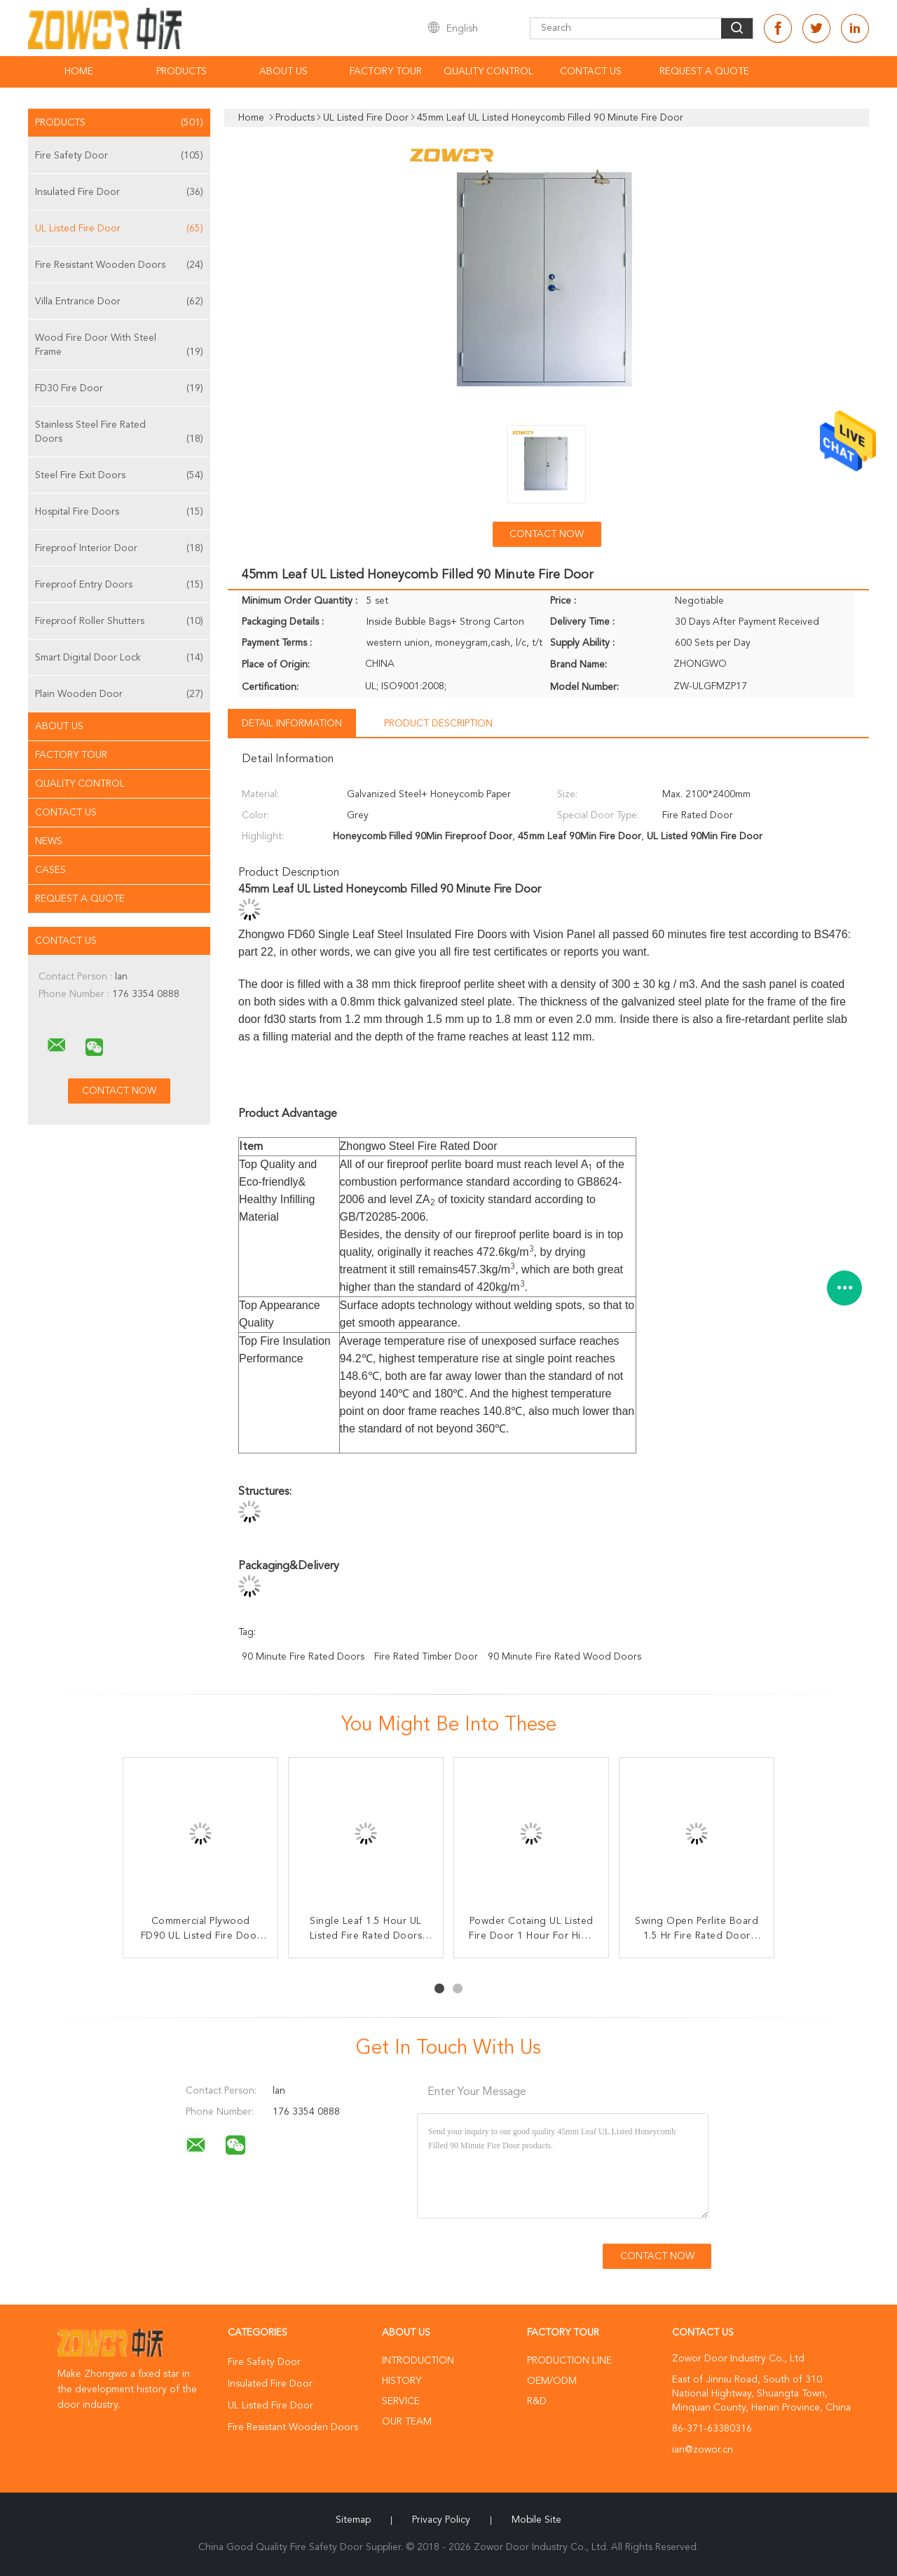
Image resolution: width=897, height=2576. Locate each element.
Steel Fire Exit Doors (119, 475)
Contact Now (546, 534)
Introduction (418, 2361)
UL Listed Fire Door (119, 229)
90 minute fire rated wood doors (564, 1657)
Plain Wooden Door (119, 694)
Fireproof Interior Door (119, 548)
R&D (537, 2401)
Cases (50, 870)
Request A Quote (704, 71)
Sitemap (353, 2520)
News (48, 841)
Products (181, 71)
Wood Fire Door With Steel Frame (119, 346)
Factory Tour (386, 71)
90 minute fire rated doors (303, 1657)
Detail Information (292, 723)
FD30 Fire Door (119, 388)
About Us (283, 71)
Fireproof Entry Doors (119, 585)
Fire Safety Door (119, 156)
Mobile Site (536, 2520)
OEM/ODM (552, 2381)
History (401, 2381)
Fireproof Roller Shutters (119, 621)
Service (401, 2401)
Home (78, 71)
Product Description (438, 723)
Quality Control (488, 71)
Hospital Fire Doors (119, 512)
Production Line (569, 2361)
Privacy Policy (441, 2520)
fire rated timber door (426, 1657)
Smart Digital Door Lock (119, 658)
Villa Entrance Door (119, 301)
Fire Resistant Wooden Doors (119, 265)
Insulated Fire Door (119, 192)
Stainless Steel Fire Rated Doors (119, 433)
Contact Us (591, 71)
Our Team (407, 2422)
